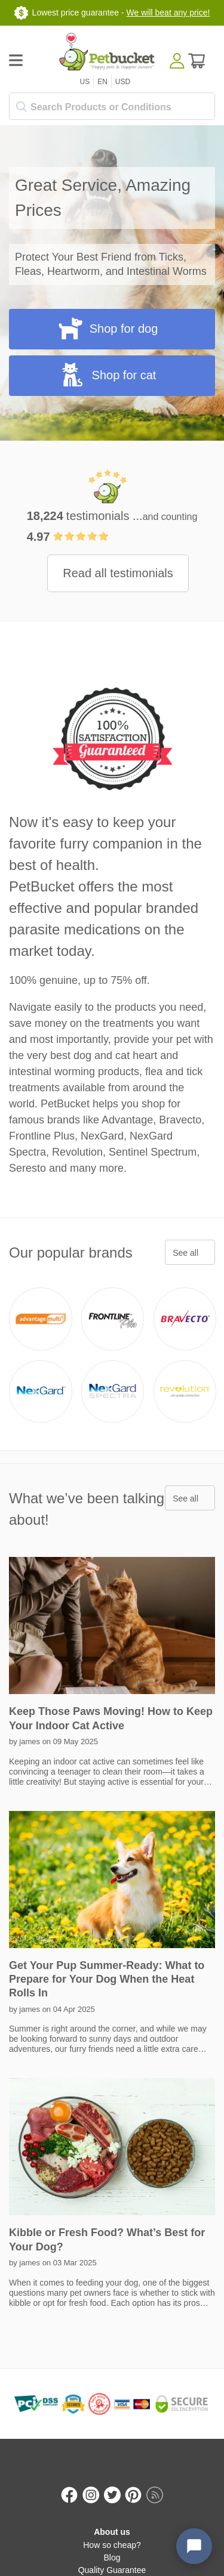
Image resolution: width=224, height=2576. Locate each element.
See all (185, 1253)
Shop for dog (107, 328)
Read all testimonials (118, 573)
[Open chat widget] (194, 2546)
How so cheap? (112, 2545)
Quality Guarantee (112, 2570)
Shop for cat (108, 374)
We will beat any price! (168, 12)
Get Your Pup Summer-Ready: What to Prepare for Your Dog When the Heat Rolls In (106, 1979)
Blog (111, 2557)
